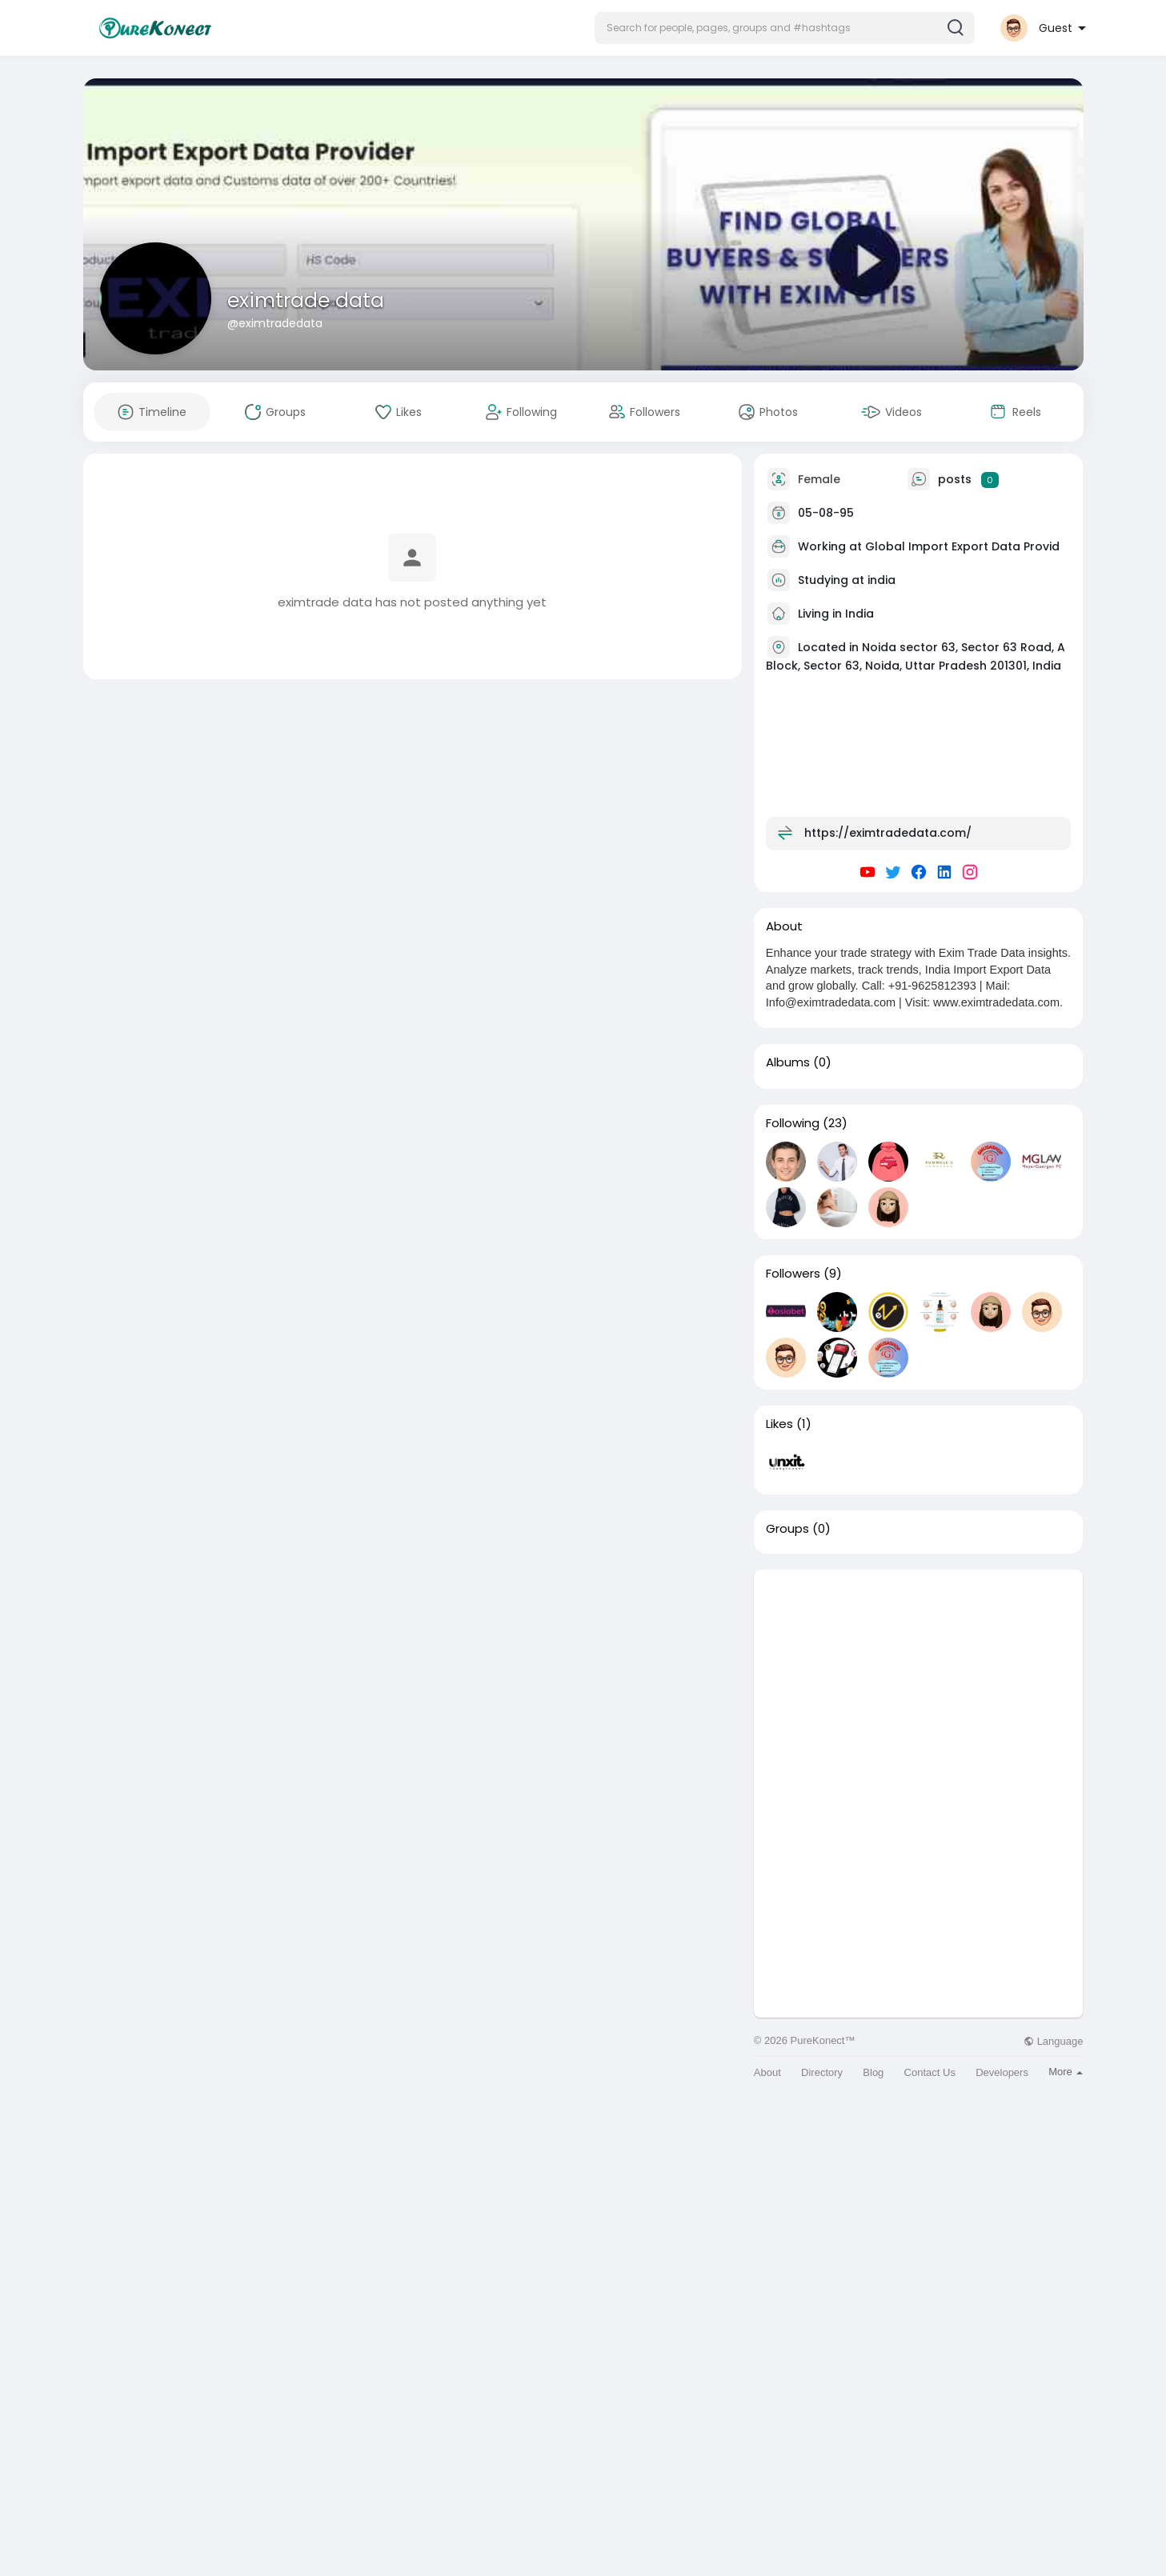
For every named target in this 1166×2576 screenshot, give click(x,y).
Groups (787, 1528)
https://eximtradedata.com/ (888, 833)
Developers (1002, 2072)
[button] (785, 28)
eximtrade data (305, 300)
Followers (793, 1273)
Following (792, 1123)
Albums (788, 1062)
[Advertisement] (919, 1682)
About (767, 2072)
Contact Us (930, 2072)
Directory (822, 2072)
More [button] (1065, 2072)
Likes (779, 1424)
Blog (873, 2072)
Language (1053, 2041)
